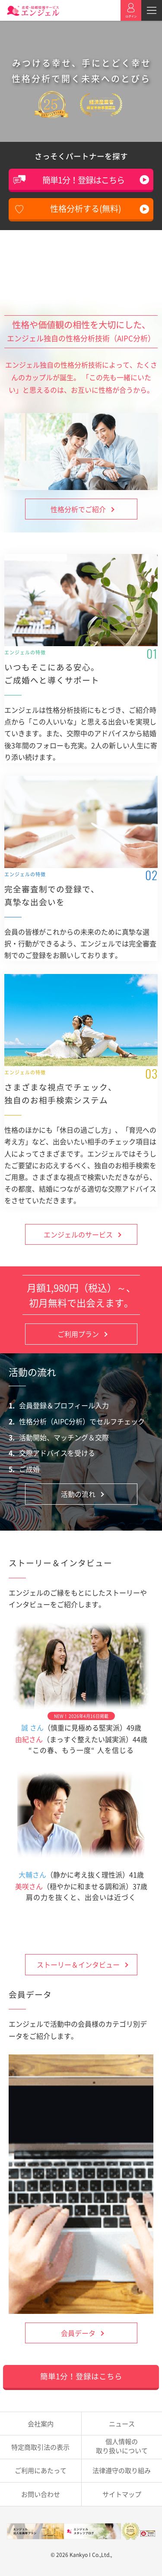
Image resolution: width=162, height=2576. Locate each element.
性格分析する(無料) (85, 208)
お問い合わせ (40, 2494)
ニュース (122, 2424)
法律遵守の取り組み (121, 2470)
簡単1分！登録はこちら (83, 180)
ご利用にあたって (41, 2470)
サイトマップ (121, 2494)
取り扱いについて (122, 2445)
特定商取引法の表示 (40, 2447)
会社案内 (41, 2424)
